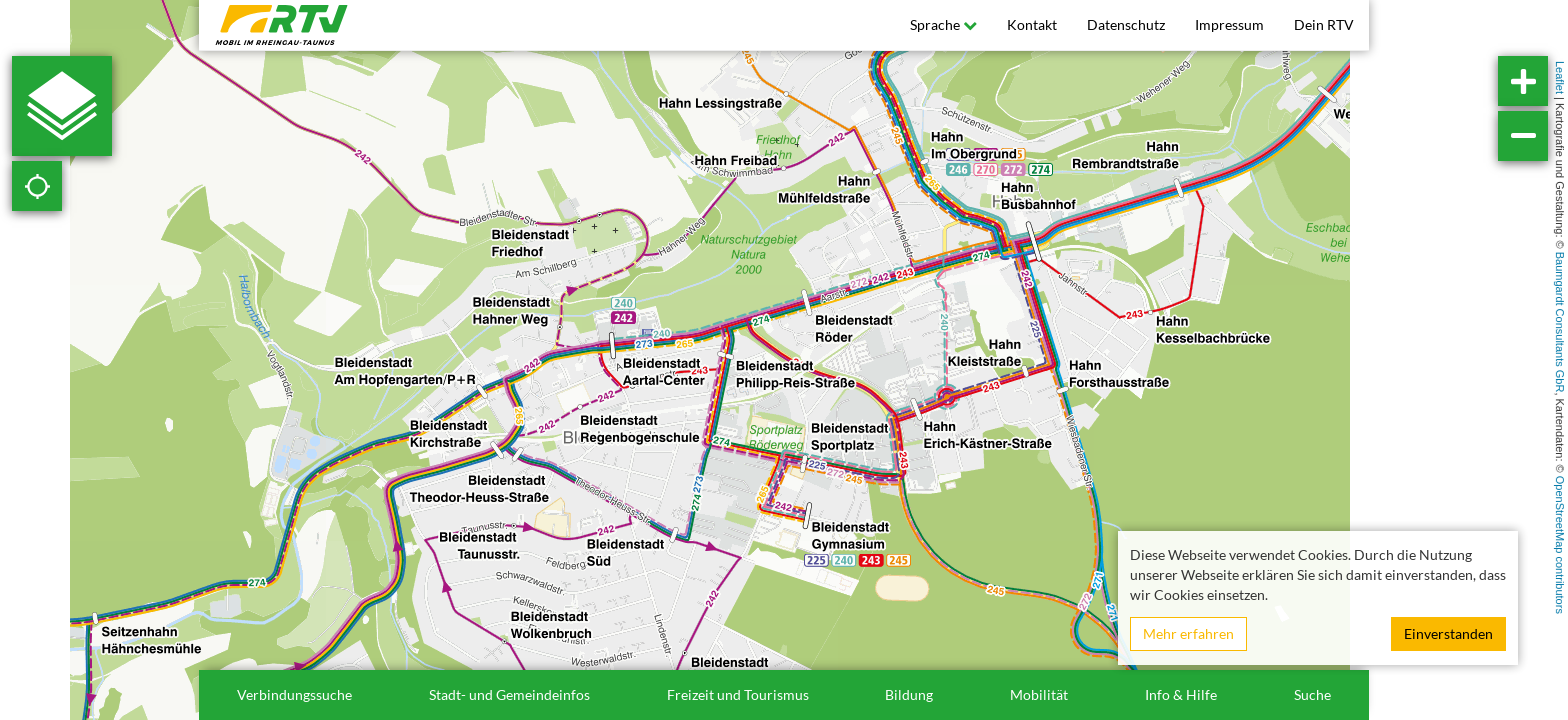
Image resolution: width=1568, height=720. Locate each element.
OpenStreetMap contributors (1560, 545)
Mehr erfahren (1188, 633)
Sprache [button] (943, 24)
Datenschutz (1126, 24)
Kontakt (1032, 24)
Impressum (1229, 24)
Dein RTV (1324, 24)
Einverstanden (1448, 633)
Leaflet (1560, 77)
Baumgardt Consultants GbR (1560, 322)
